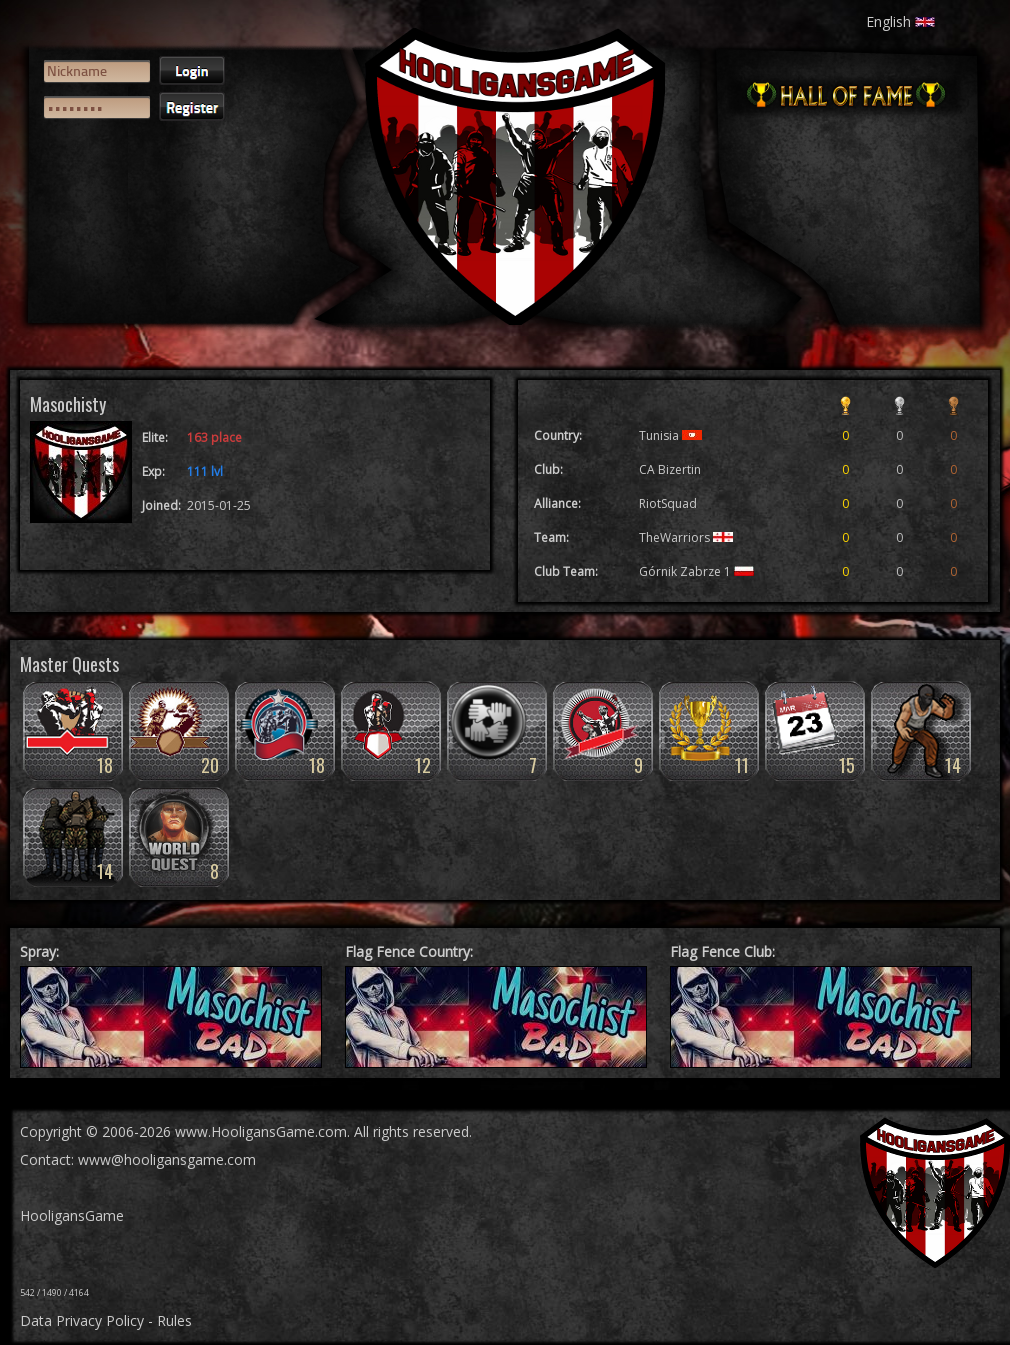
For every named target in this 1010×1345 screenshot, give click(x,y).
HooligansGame (72, 1215)
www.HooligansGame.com (261, 1131)
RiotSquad (668, 503)
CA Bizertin (670, 469)
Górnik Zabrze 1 (696, 571)
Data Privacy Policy (82, 1320)
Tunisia (670, 435)
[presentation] (117, 206)
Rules (174, 1320)
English (900, 21)
